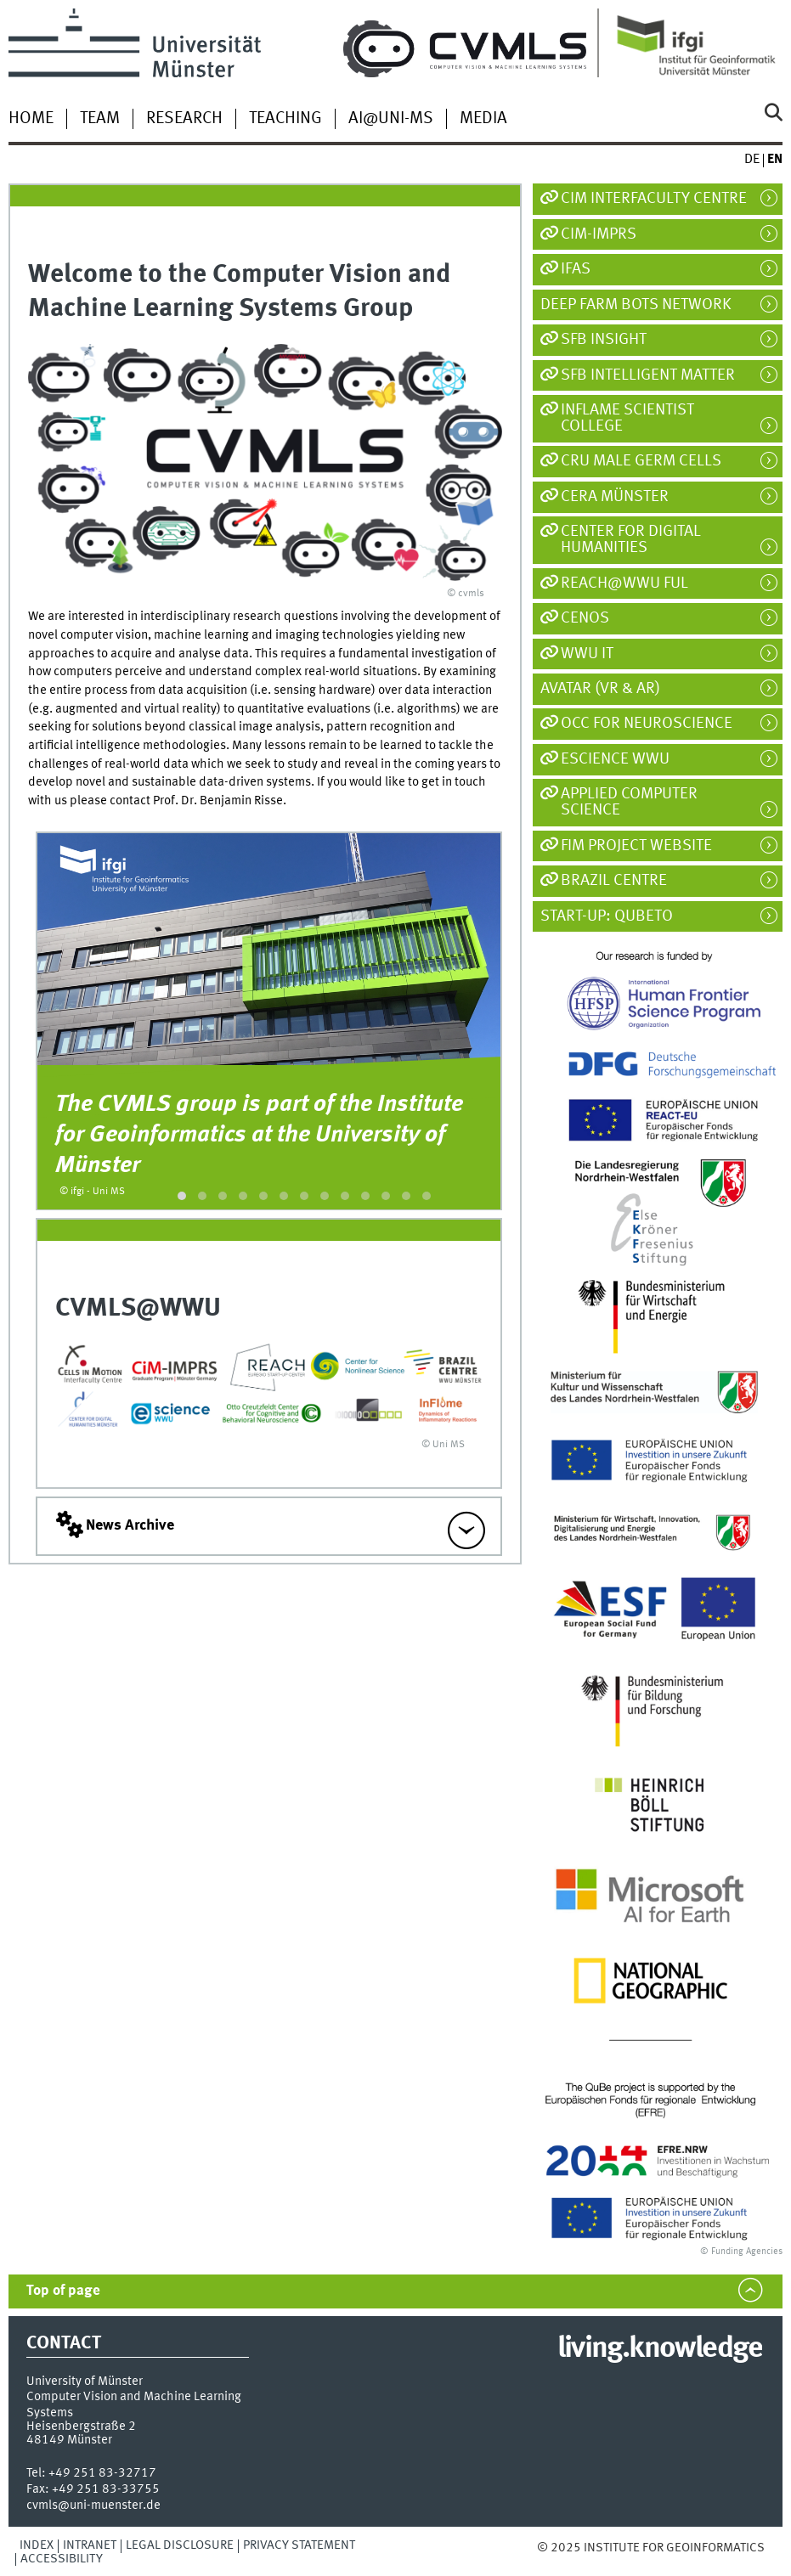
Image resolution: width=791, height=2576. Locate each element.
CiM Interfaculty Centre (654, 198)
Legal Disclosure (180, 2545)
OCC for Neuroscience (646, 723)
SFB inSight (604, 339)
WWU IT (587, 654)
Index (37, 2545)
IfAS (575, 269)
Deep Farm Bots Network (644, 305)
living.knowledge (659, 2349)
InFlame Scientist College (627, 418)
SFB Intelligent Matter (648, 375)
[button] (182, 1195)
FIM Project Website (636, 846)
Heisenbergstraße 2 (81, 2426)
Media (483, 118)
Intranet (89, 2545)
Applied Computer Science (629, 802)
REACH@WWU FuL (624, 583)
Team (100, 118)
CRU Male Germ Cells (641, 461)
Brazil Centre (614, 880)
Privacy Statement (299, 2545)
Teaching (285, 118)
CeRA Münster (615, 496)
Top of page (63, 2291)
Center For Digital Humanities (631, 539)
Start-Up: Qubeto (615, 916)
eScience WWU (615, 759)
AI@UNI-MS (390, 118)
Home (31, 118)
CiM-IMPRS (598, 234)
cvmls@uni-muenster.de (93, 2505)
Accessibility (61, 2559)
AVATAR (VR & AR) (608, 688)
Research (184, 118)
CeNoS (585, 618)
